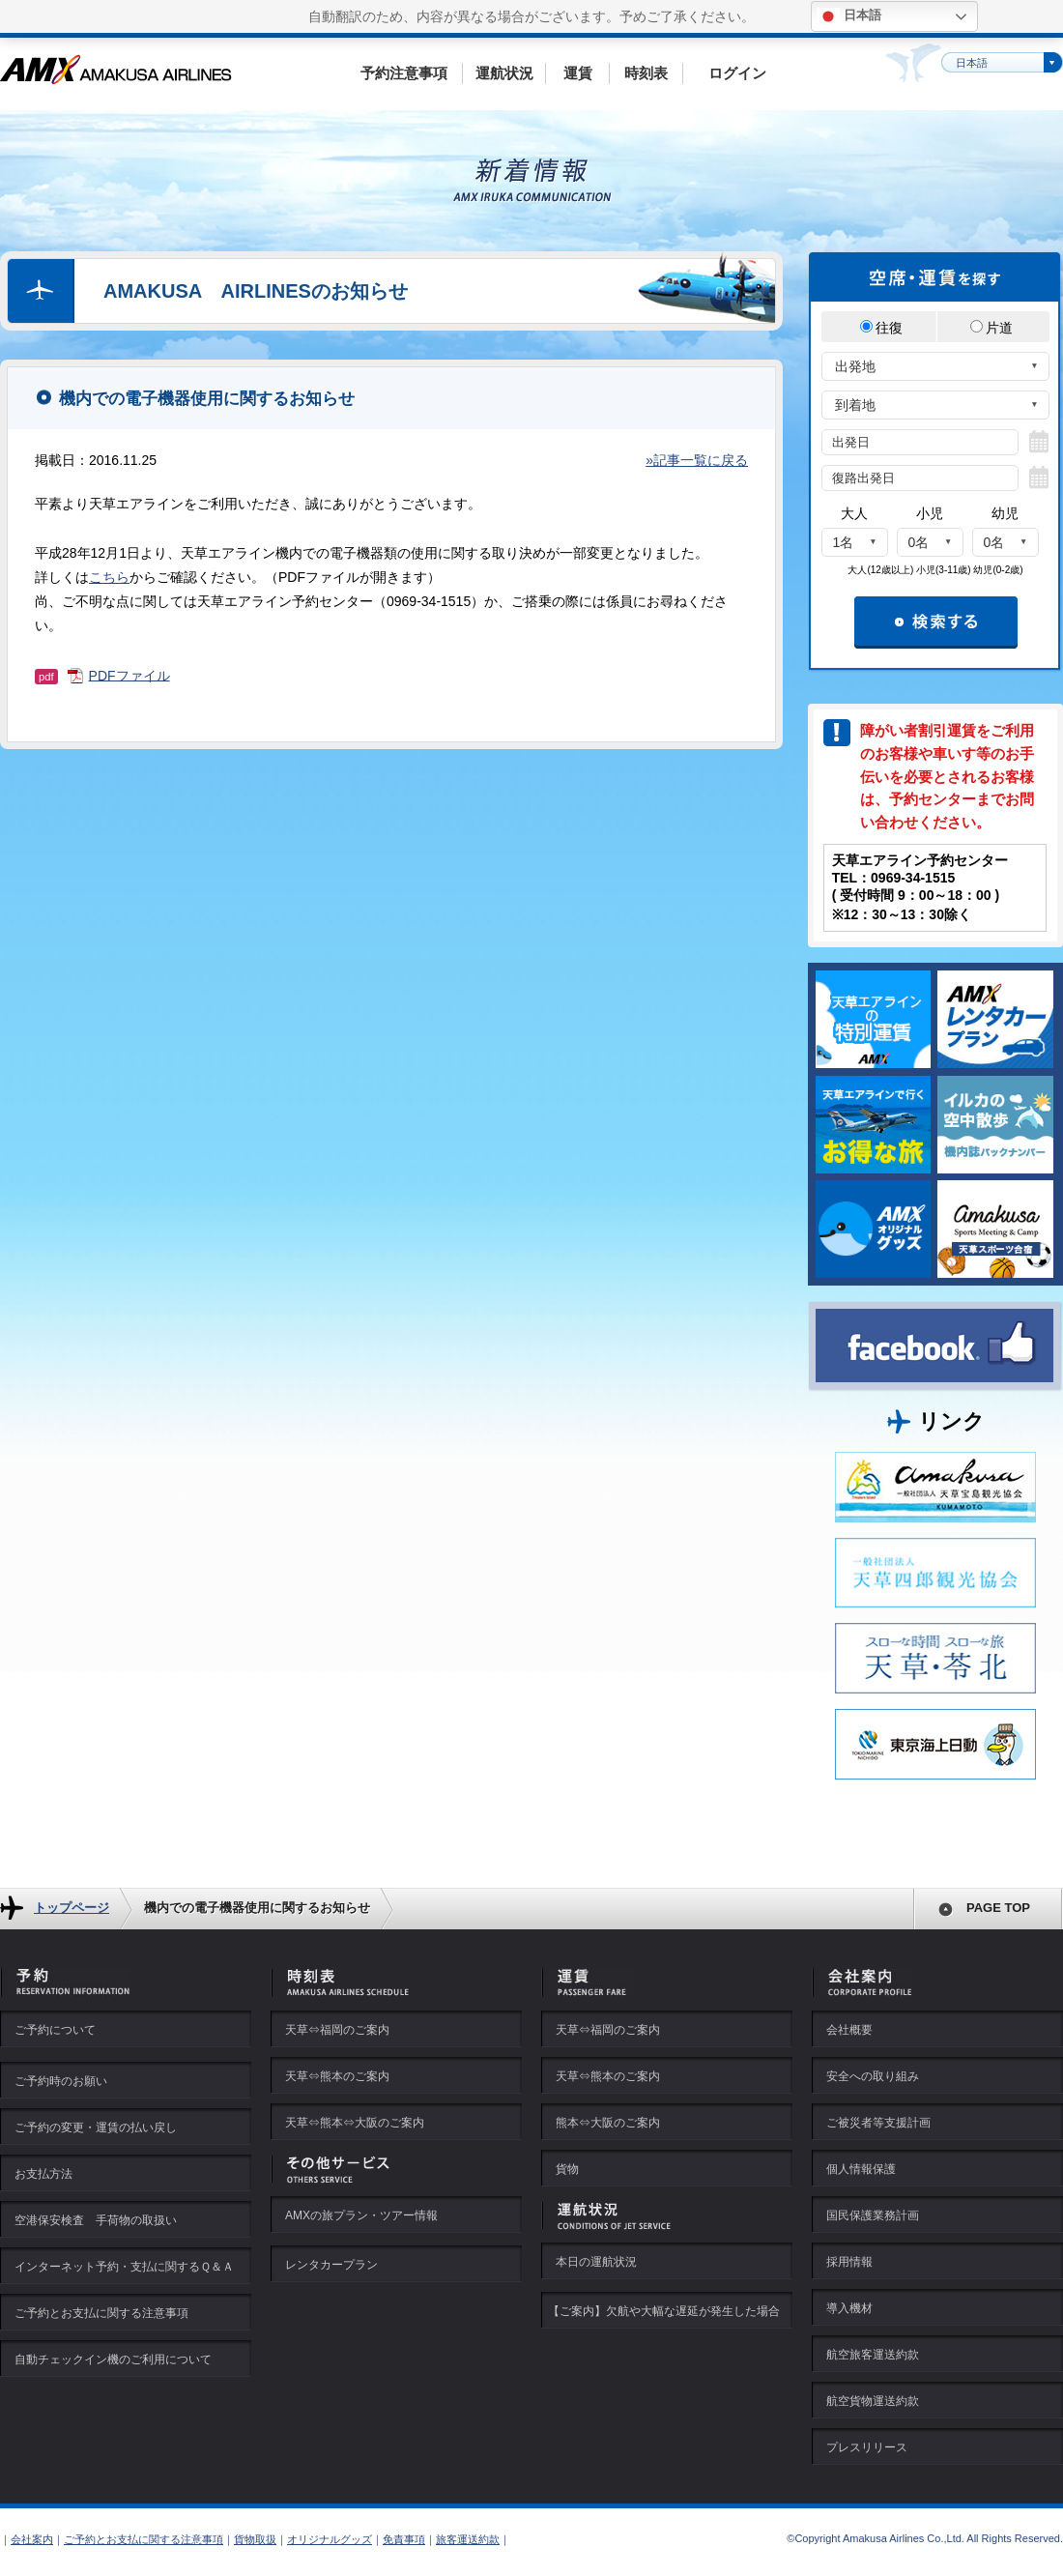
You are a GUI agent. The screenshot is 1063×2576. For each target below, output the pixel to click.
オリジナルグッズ (329, 2539)
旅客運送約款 (468, 2539)
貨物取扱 (255, 2539)
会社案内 (32, 2539)
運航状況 (504, 73)
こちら (109, 577)
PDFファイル (129, 674)
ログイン (737, 73)
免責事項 (404, 2539)
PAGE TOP (998, 1907)
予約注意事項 (403, 73)
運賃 (577, 73)
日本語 (849, 16)
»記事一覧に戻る (697, 460)
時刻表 (646, 73)
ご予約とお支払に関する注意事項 (143, 2539)
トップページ (71, 1907)
